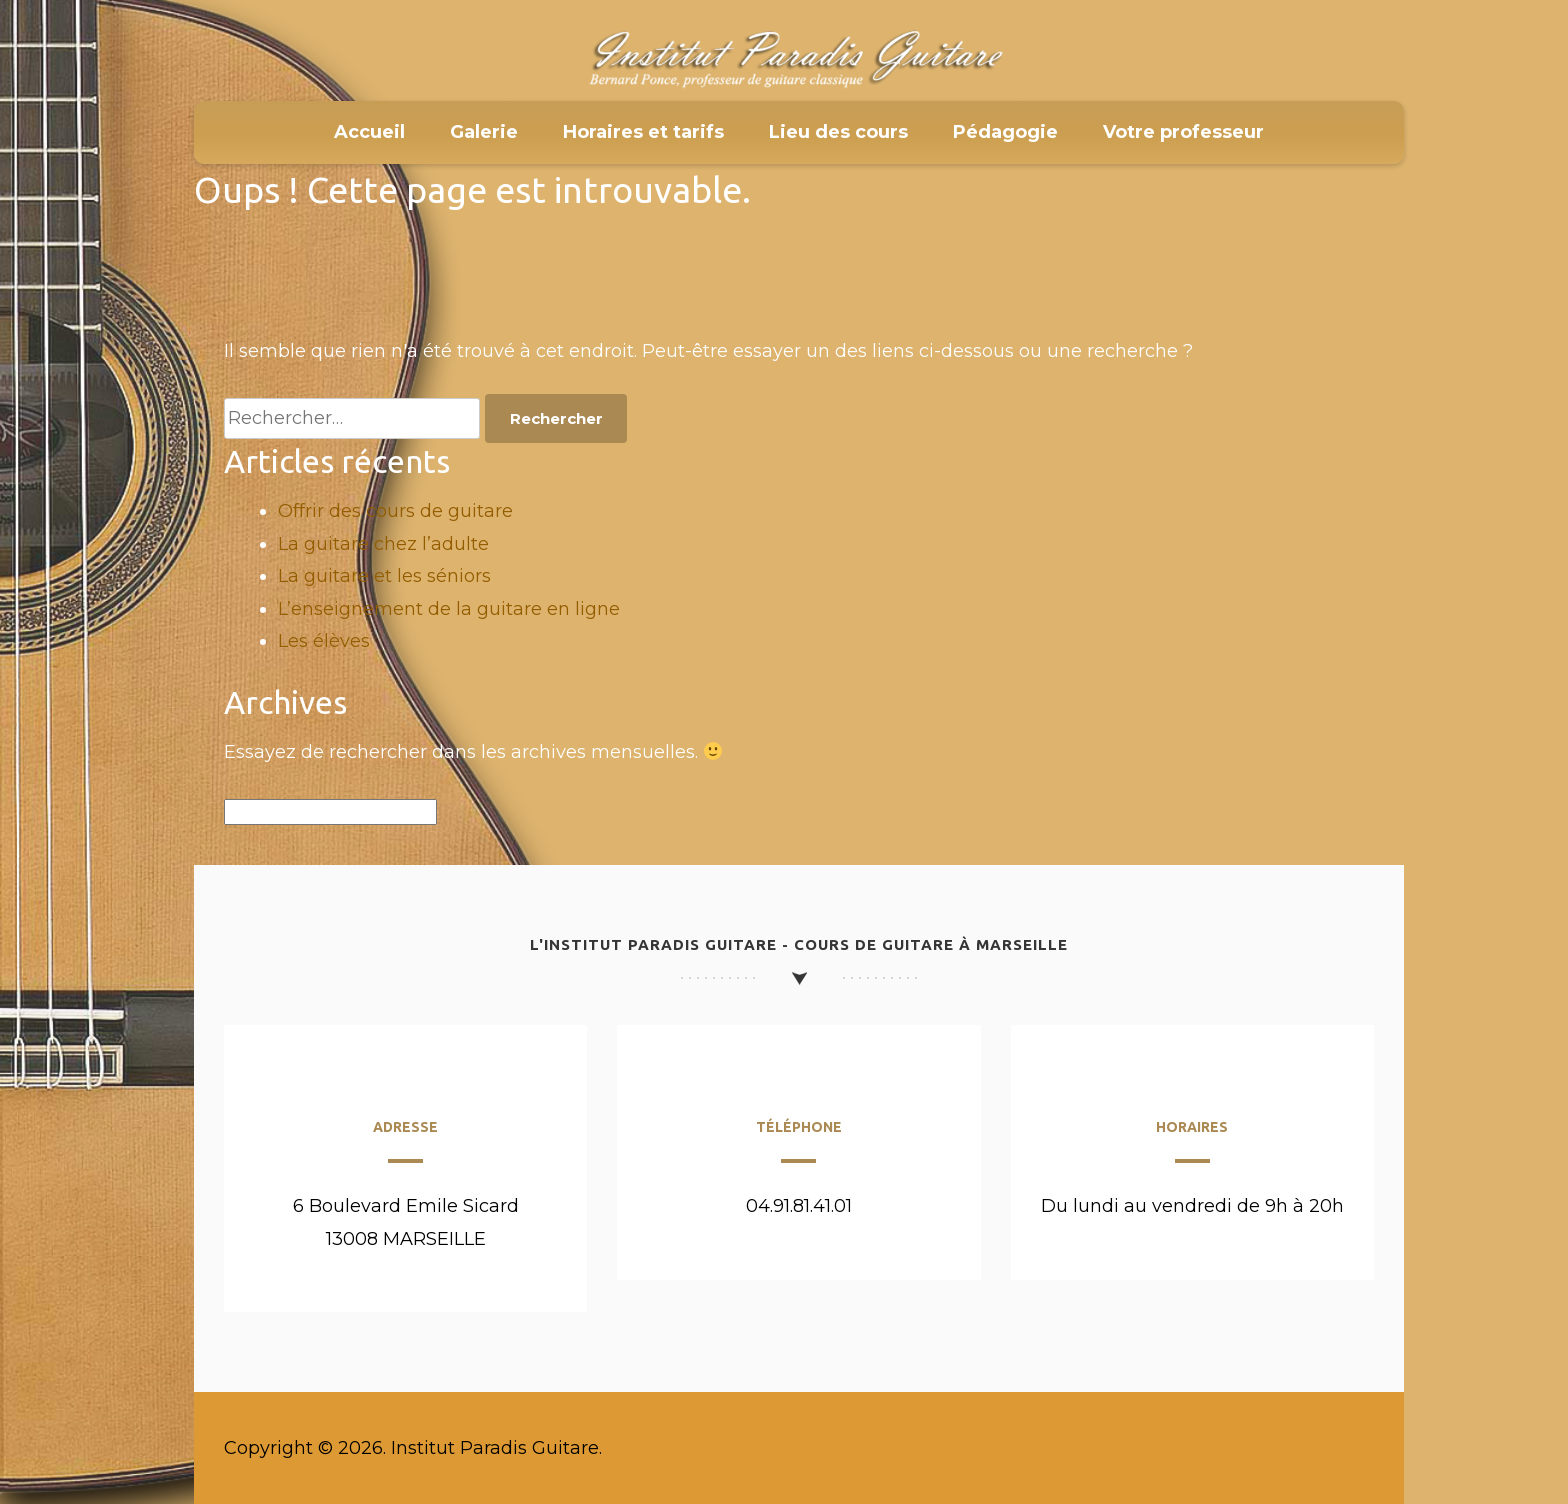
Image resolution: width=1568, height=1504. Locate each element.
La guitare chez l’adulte (383, 544)
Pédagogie (1005, 132)
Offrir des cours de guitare (395, 511)
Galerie (484, 132)
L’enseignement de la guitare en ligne (449, 609)
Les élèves (324, 641)
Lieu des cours (838, 132)
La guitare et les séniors (384, 576)
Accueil (369, 132)
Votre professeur (1183, 132)
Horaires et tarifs (643, 132)
